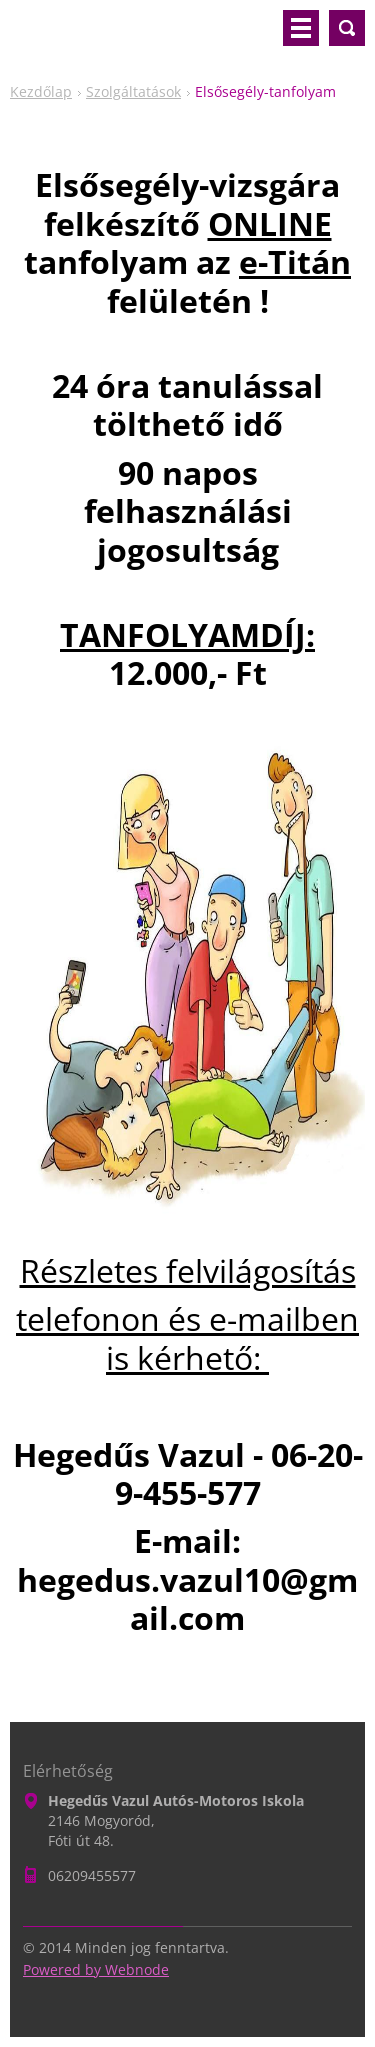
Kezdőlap (41, 91)
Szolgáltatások (133, 91)
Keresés (347, 28)
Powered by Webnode (96, 1969)
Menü (301, 28)
